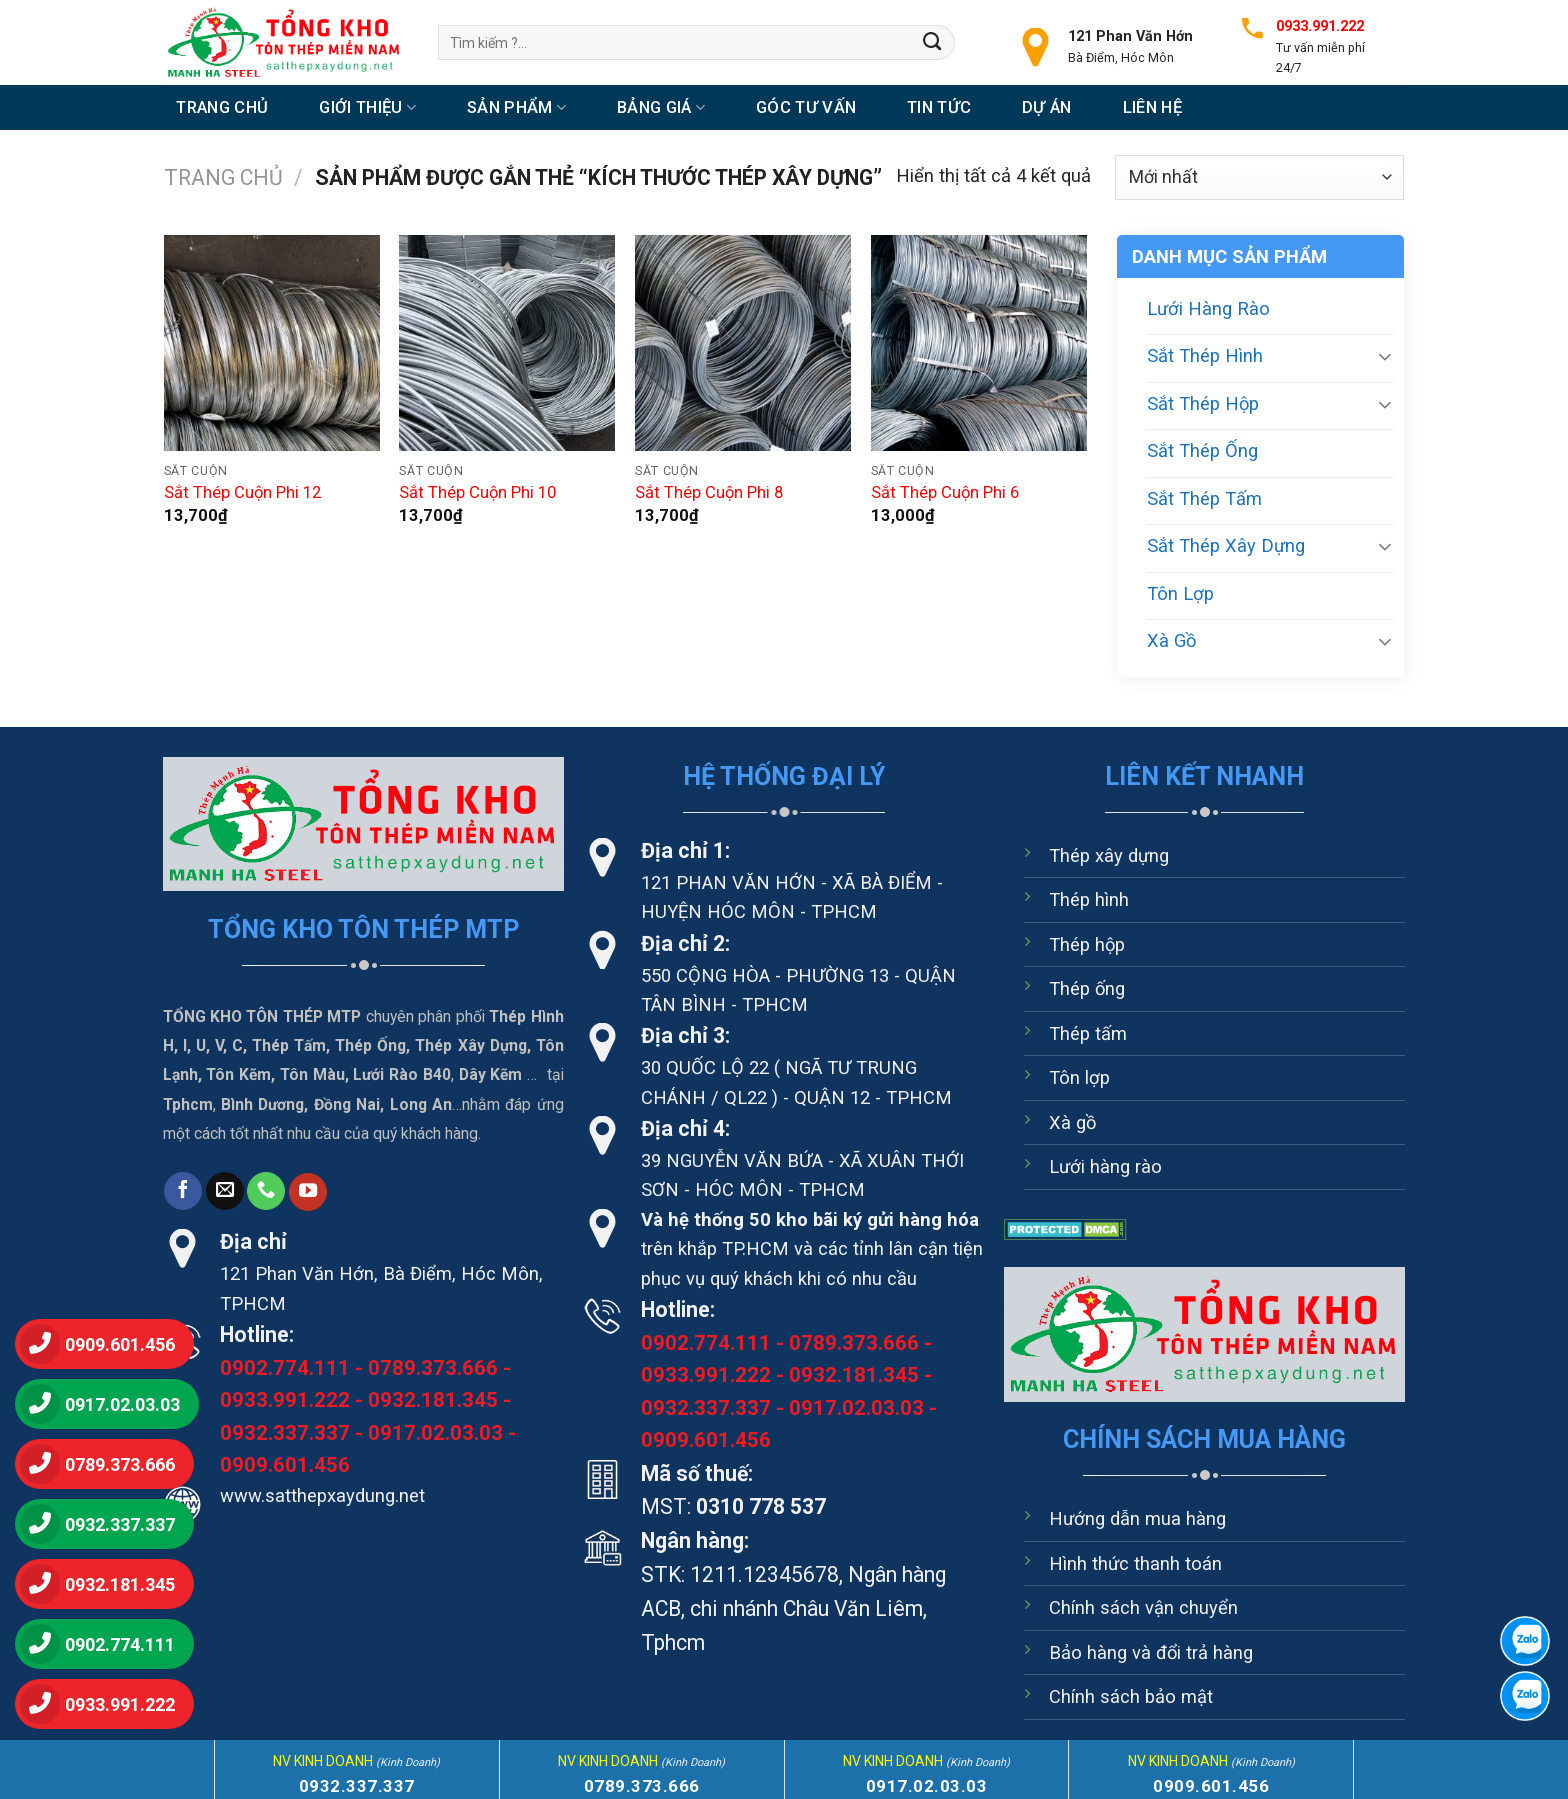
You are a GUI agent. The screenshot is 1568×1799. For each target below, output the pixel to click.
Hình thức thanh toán (1135, 1563)
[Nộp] (932, 42)
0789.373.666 (433, 1368)
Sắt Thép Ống (1202, 450)
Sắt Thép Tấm (1204, 498)
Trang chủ (222, 107)
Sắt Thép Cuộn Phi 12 (242, 492)
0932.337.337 (285, 1433)
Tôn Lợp (1180, 593)
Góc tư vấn (806, 107)
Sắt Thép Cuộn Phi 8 (709, 492)
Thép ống (1087, 988)
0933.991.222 (285, 1400)
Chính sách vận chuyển (1143, 1607)
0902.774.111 (285, 1368)
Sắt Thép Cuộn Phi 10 (477, 492)
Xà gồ (1072, 1122)
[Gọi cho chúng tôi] (266, 1191)
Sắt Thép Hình (1205, 355)
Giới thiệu (367, 107)
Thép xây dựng (1109, 855)
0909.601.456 (285, 1465)
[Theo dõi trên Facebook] (183, 1191)
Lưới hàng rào (1105, 1166)
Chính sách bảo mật (1131, 1696)
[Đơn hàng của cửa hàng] (1259, 177)
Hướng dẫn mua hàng (1137, 1518)
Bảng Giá (661, 107)
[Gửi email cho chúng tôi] (225, 1191)
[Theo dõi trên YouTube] (308, 1192)
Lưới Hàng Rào (1208, 308)
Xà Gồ (1171, 640)
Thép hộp (1087, 944)
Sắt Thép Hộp (1203, 403)
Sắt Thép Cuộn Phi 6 (945, 492)
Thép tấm (1088, 1033)
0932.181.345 (433, 1400)
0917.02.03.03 (435, 1433)
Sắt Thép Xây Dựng (1226, 545)
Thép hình (1089, 899)
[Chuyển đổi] (1385, 356)
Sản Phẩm (516, 107)
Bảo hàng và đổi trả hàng (1151, 1652)
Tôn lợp (1079, 1077)
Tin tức (939, 107)
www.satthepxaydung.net (322, 1495)
